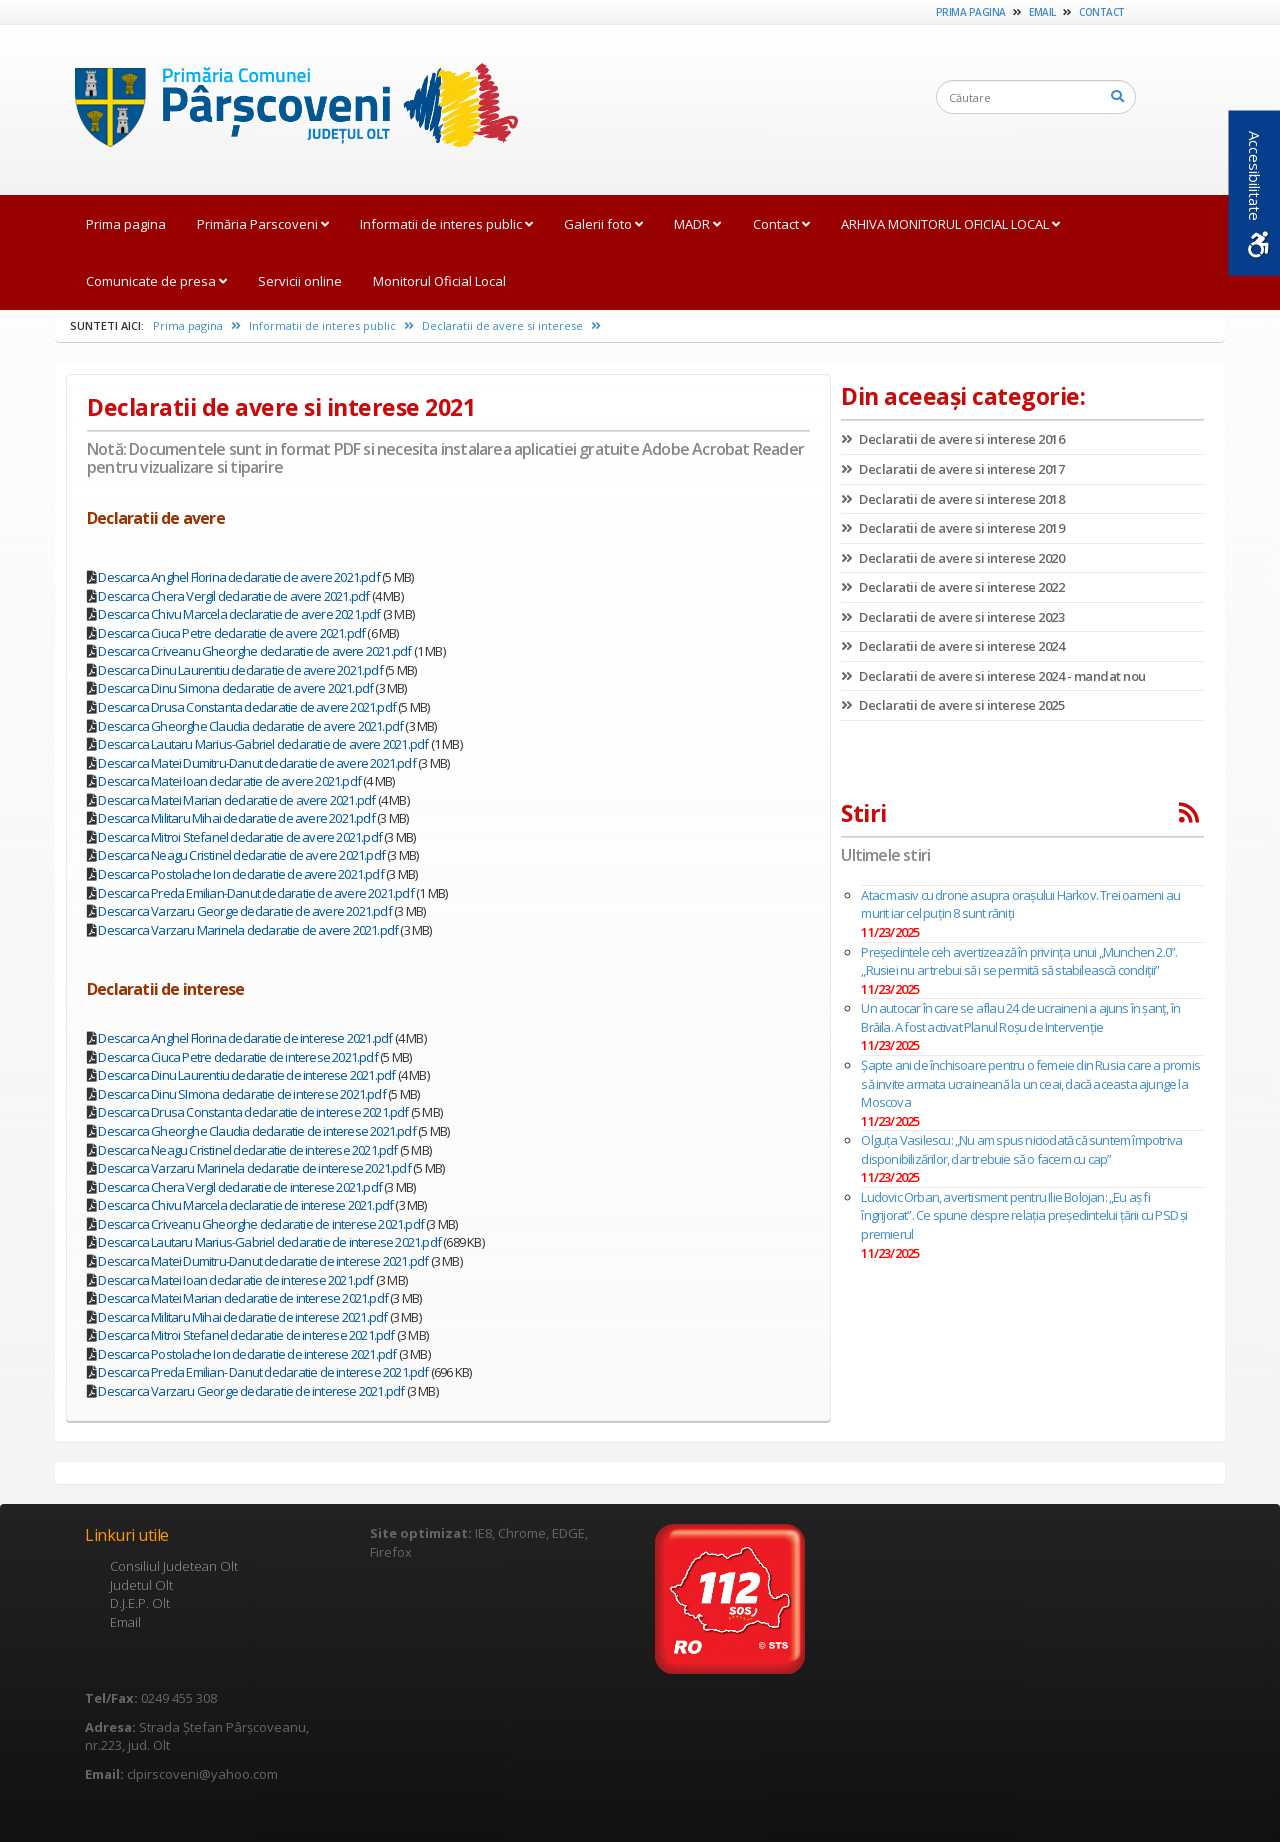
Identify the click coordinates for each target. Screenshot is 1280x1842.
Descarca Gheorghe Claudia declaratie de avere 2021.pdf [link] (250, 726)
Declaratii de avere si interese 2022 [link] (952, 587)
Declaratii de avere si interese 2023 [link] (952, 617)
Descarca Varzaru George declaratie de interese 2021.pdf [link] (251, 1391)
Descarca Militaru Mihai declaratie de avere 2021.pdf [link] (236, 818)
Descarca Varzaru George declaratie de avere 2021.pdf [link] (244, 911)
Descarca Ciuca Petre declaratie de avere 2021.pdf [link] (231, 633)
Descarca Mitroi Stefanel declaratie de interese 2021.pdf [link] (246, 1335)
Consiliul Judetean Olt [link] (174, 1566)
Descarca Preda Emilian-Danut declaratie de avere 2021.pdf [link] (255, 893)
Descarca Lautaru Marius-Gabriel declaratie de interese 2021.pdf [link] (269, 1242)
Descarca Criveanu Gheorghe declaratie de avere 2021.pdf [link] (254, 651)
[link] (286, 109)
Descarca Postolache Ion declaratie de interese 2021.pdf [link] (247, 1354)
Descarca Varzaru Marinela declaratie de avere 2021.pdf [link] (248, 930)
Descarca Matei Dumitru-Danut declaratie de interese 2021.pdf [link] (263, 1261)
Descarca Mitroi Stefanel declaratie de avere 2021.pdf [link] (240, 837)
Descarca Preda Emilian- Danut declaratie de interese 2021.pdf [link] (263, 1372)
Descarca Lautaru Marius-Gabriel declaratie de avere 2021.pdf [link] (263, 744)
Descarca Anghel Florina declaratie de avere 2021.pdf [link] (238, 577)
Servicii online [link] (300, 281)
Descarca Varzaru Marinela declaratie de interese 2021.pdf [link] (254, 1168)
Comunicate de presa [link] (156, 281)
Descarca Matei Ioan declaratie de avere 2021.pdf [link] (229, 781)
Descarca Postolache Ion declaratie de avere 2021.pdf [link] (240, 874)
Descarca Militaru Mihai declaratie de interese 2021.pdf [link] (242, 1317)
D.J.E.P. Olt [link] (140, 1603)
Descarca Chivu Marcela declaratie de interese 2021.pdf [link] (245, 1205)
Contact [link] (1102, 12)
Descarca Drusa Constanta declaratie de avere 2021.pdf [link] (247, 707)
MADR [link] (697, 224)
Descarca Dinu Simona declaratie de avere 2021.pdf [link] (235, 688)
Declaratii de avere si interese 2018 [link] (952, 499)
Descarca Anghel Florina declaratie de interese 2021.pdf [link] (245, 1038)
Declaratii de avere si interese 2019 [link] (952, 528)
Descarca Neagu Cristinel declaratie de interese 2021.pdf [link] (247, 1150)
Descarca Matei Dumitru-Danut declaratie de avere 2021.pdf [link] (256, 763)
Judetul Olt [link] (141, 1585)
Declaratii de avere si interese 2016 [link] (952, 439)
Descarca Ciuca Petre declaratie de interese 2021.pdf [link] (237, 1057)
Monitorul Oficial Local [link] (439, 281)
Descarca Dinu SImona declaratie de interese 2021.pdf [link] (241, 1094)
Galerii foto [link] (603, 224)
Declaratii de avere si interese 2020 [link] (952, 558)
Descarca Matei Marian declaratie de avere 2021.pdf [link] (236, 800)
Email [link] (1042, 12)
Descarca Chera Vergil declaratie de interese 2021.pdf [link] (240, 1187)
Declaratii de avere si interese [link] (511, 325)
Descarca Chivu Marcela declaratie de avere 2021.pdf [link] (239, 614)
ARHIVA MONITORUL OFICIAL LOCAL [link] (950, 224)
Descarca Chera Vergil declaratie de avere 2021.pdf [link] (233, 596)
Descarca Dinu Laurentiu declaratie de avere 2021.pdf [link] (240, 670)
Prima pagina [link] (971, 12)
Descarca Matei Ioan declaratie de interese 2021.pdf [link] (235, 1280)
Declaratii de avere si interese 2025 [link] (952, 705)
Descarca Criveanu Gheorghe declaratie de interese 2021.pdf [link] (261, 1224)
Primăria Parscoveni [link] (263, 224)
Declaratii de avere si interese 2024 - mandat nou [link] (993, 676)
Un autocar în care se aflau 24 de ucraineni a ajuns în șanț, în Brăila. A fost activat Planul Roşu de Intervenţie (1020, 1017)
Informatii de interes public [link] (446, 224)
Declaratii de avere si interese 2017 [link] (952, 469)
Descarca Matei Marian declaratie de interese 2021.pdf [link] (243, 1298)
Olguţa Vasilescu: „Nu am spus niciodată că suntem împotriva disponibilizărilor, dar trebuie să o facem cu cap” (1021, 1149)
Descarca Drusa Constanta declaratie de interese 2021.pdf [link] (253, 1112)
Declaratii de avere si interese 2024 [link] (952, 646)
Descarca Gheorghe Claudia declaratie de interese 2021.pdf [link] (256, 1131)
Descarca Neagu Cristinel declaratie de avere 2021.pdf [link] (241, 855)
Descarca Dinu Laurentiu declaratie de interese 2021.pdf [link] (246, 1075)
